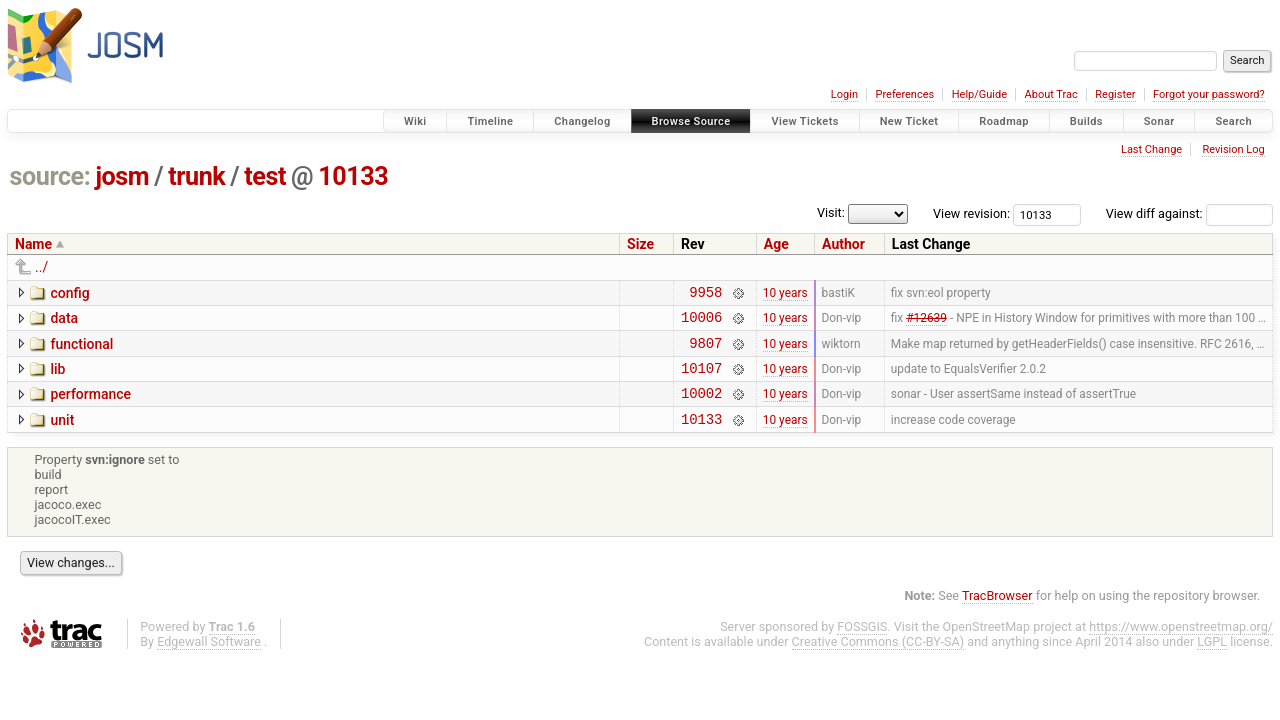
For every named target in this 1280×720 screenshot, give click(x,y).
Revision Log (1233, 149)
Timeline (490, 121)
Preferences (904, 94)
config (69, 293)
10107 (701, 379)
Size (640, 244)
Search (1233, 121)
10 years (785, 294)
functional (81, 350)
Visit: (831, 212)
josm (122, 176)
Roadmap (1004, 121)
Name (33, 244)
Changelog (582, 121)
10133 (353, 176)
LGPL (1212, 659)
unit (62, 435)
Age (776, 244)
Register (1115, 94)
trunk (196, 176)
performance (90, 406)
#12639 (926, 323)
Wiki (415, 121)
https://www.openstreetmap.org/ (1181, 644)
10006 (701, 322)
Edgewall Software (209, 659)
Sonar (1159, 121)
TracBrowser (997, 613)
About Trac (1051, 94)
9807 (705, 351)
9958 (705, 294)
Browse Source (691, 121)
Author (843, 244)
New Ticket (909, 121)
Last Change (1151, 149)
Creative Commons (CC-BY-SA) (878, 659)
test (265, 176)
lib (57, 378)
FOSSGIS (862, 644)
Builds (1086, 121)
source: (50, 176)
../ (41, 267)
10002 (701, 407)
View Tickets (804, 121)
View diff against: (1189, 213)
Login (844, 94)
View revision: (971, 213)
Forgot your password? (1209, 94)
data (64, 321)
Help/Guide (979, 94)
